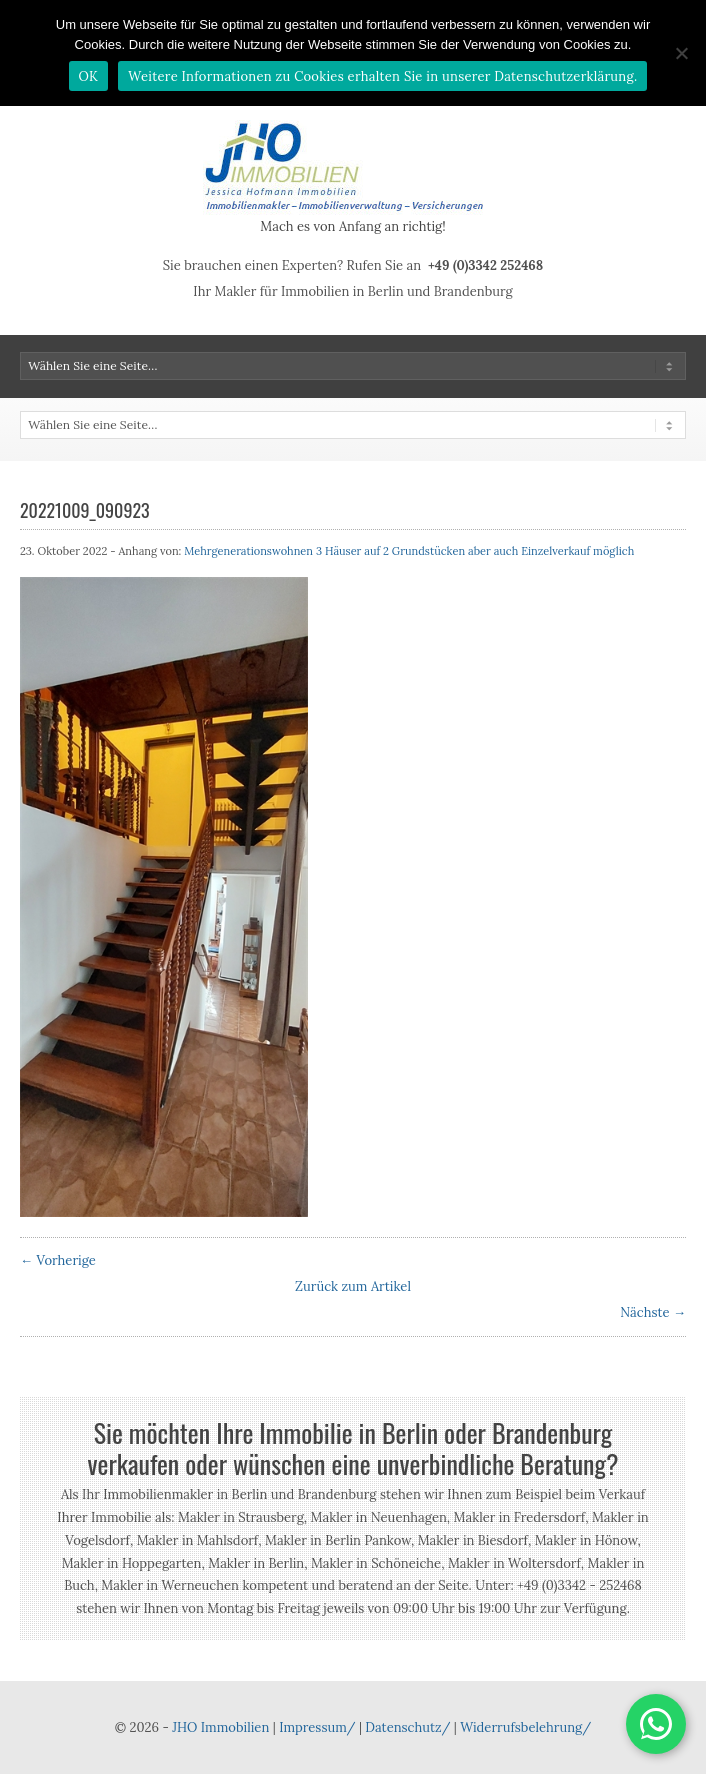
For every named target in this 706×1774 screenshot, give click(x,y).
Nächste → (653, 1312)
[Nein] (681, 53)
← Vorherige (58, 1260)
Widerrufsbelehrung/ (525, 1727)
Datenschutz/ (407, 1727)
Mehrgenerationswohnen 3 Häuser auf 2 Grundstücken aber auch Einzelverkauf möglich (409, 551)
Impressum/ (317, 1727)
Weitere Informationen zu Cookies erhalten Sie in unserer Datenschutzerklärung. (382, 76)
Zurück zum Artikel (353, 1286)
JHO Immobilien (220, 1727)
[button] (656, 1724)
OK (89, 76)
